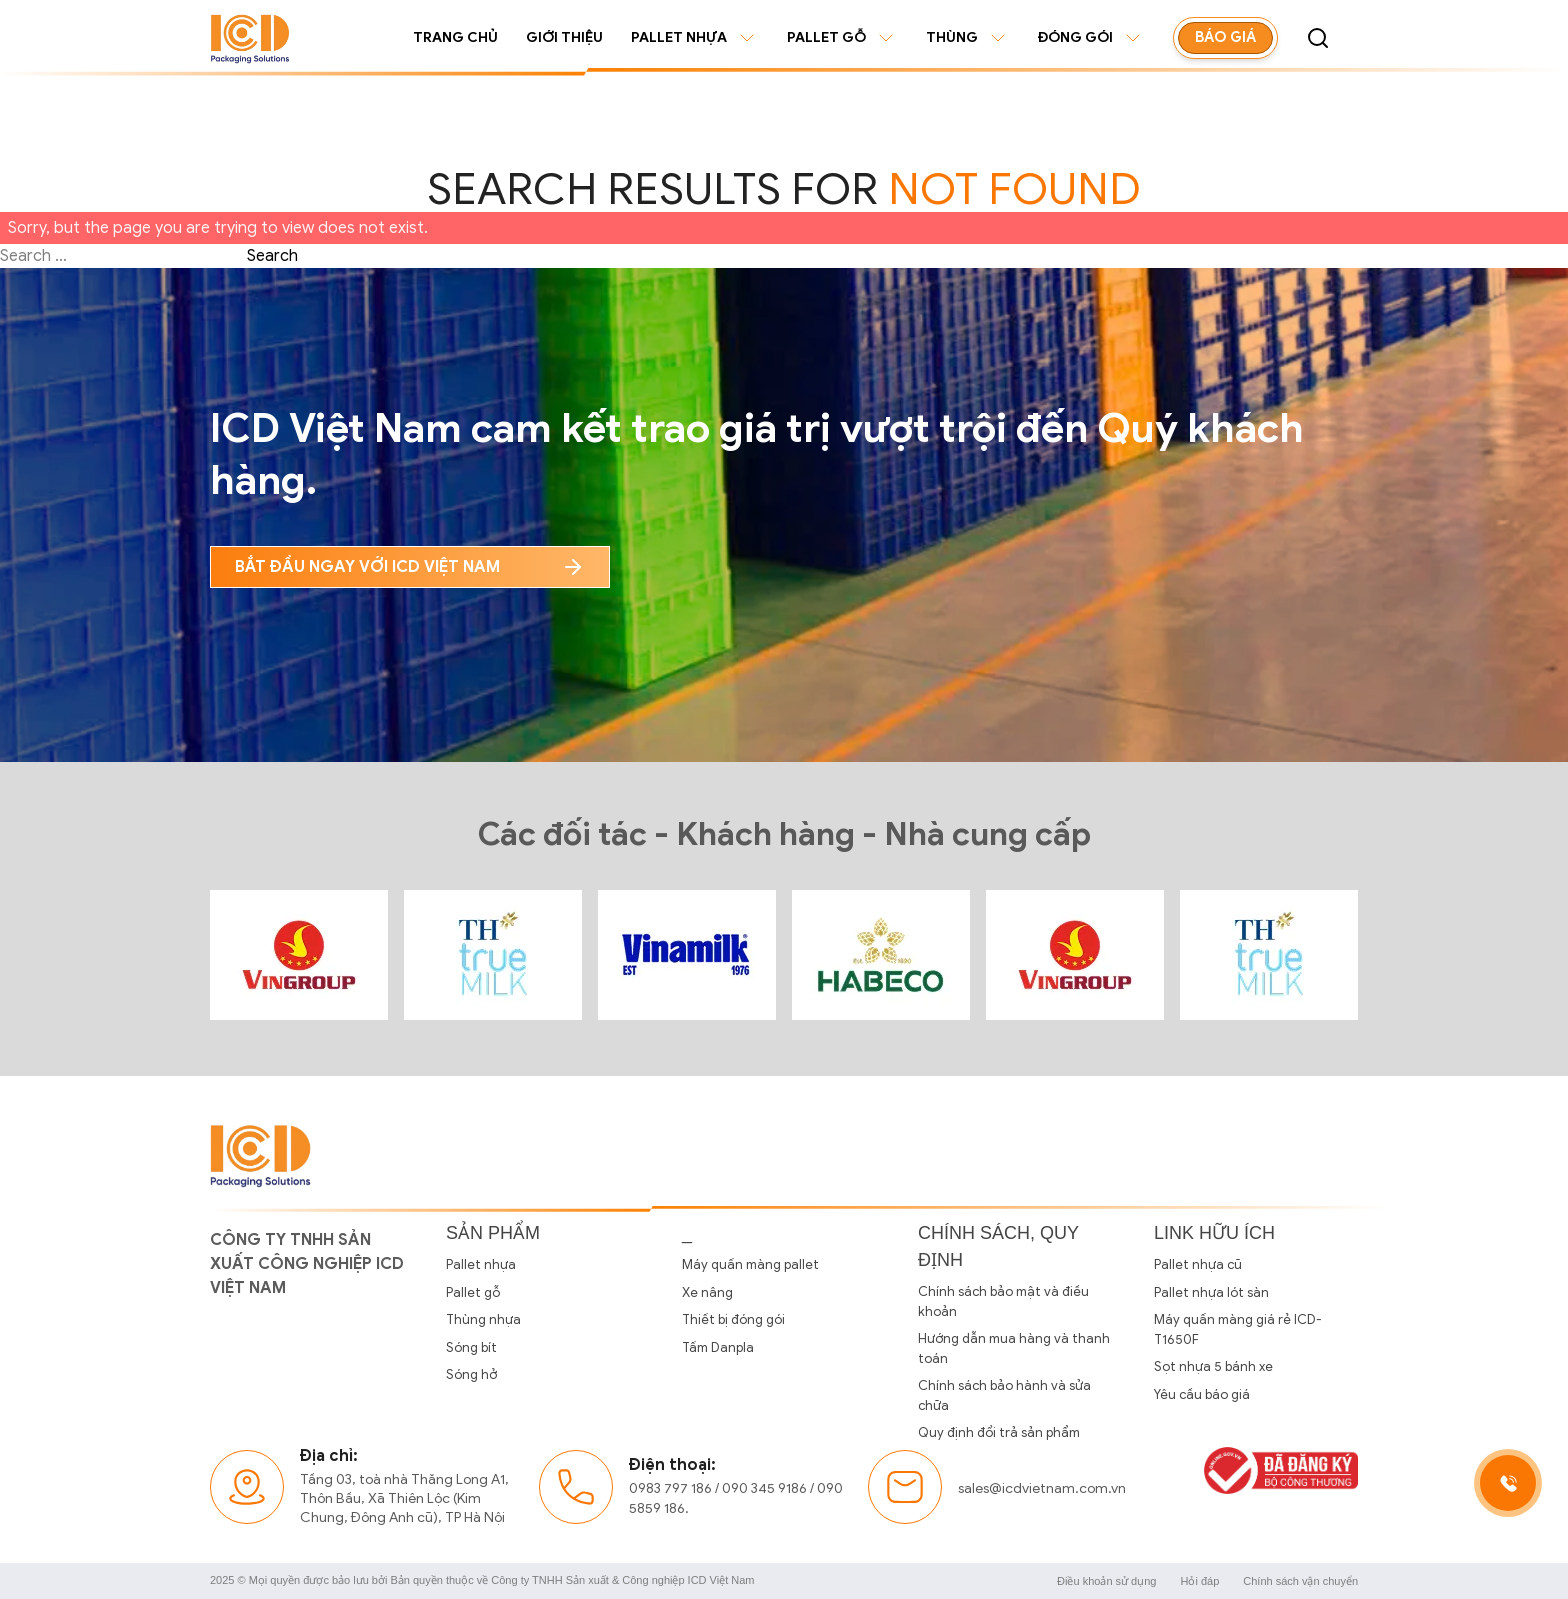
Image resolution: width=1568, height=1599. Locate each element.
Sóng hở (471, 1374)
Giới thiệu (564, 37)
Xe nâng (707, 1292)
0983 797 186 (670, 1488)
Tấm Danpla (718, 1347)
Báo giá (1225, 37)
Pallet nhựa (695, 38)
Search (272, 256)
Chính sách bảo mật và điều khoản (1003, 1301)
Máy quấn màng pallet (750, 1264)
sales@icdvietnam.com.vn (1042, 1488)
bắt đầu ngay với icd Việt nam (410, 567)
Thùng (968, 38)
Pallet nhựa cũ (1198, 1264)
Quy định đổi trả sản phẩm (999, 1432)
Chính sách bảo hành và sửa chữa (1004, 1395)
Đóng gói (1091, 38)
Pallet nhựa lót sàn (1211, 1292)
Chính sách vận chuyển (1300, 1581)
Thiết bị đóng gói (733, 1319)
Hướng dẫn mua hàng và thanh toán (1014, 1348)
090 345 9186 (764, 1488)
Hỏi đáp (1199, 1581)
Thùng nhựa (483, 1319)
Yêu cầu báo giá (1202, 1394)
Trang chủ (455, 37)
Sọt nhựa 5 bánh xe (1213, 1366)
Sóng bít (471, 1347)
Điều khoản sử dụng (1106, 1581)
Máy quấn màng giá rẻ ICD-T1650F (1238, 1329)
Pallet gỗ (842, 38)
